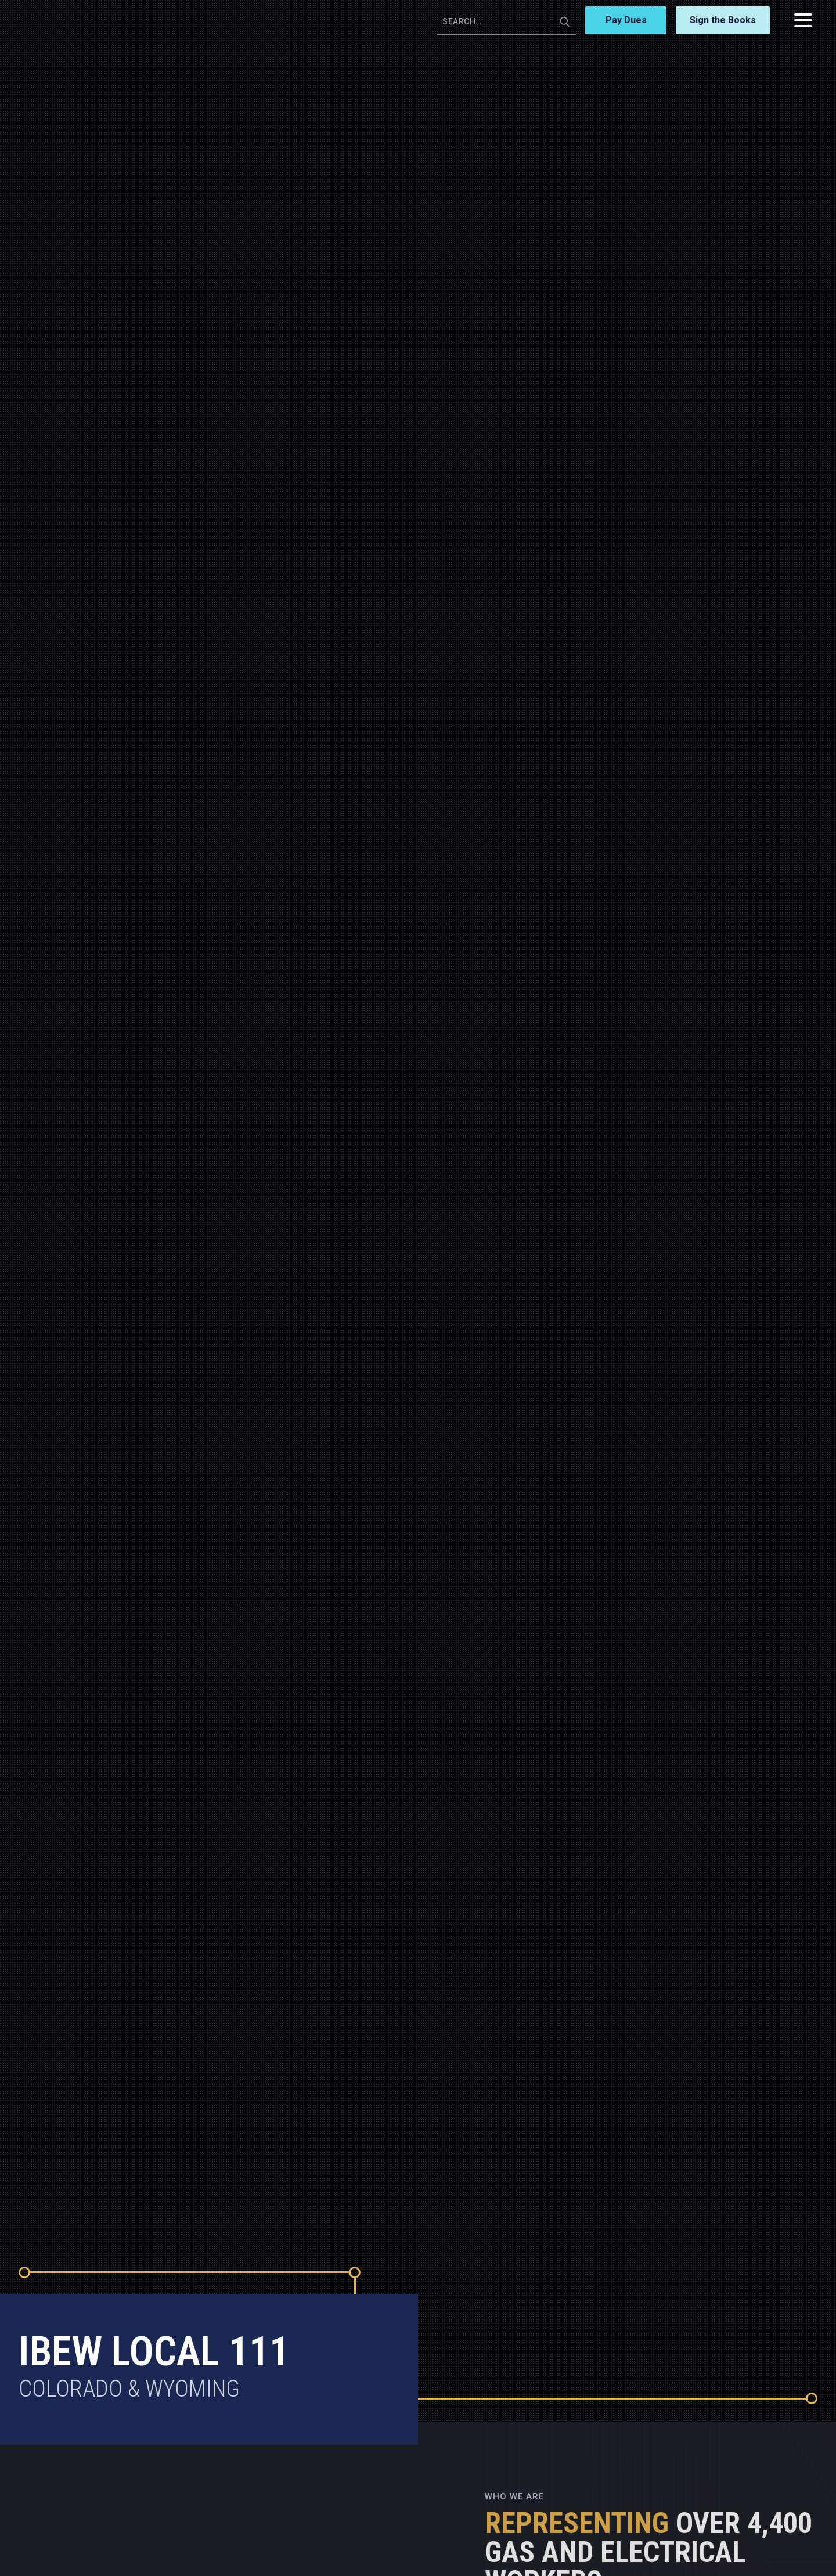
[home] (71, 20)
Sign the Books (723, 20)
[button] (802, 20)
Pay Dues (626, 20)
